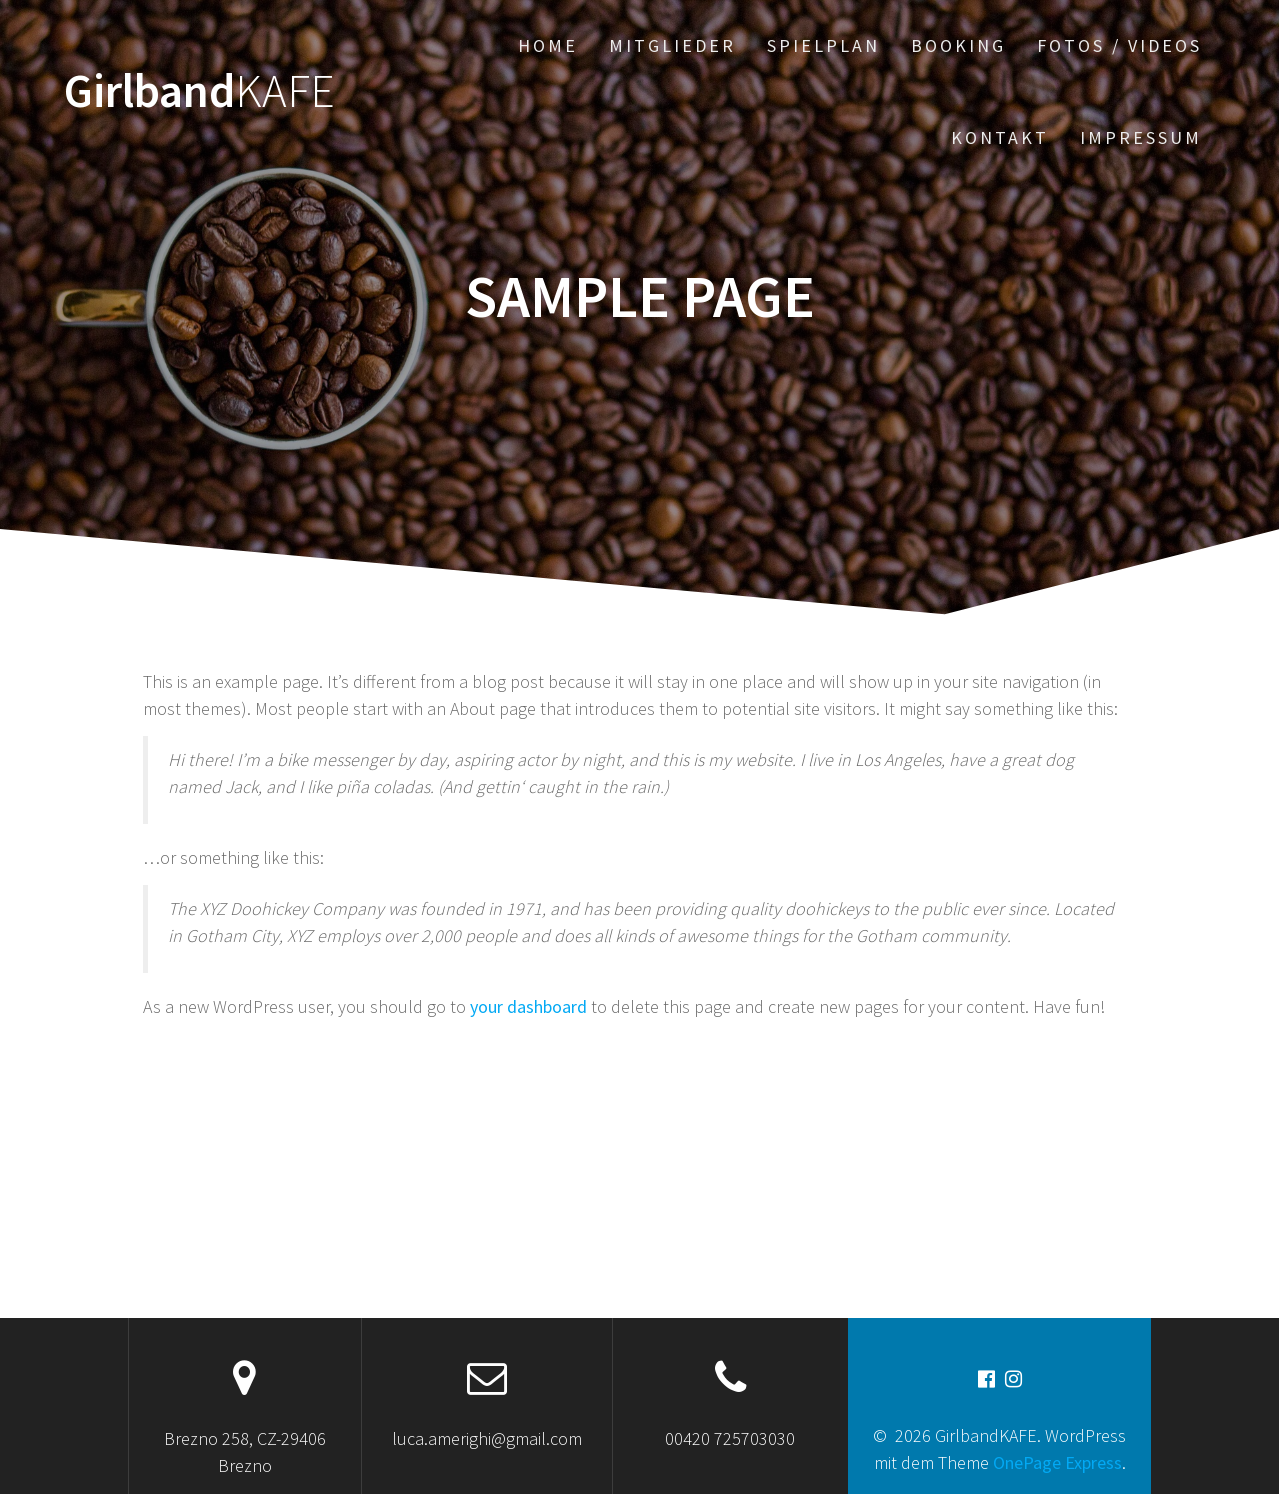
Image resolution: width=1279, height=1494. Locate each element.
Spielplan (823, 45)
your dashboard (528, 1006)
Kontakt (1000, 137)
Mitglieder (672, 45)
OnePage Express (1057, 1462)
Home (548, 45)
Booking (958, 45)
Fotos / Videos (1119, 45)
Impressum (1141, 137)
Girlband (199, 91)
